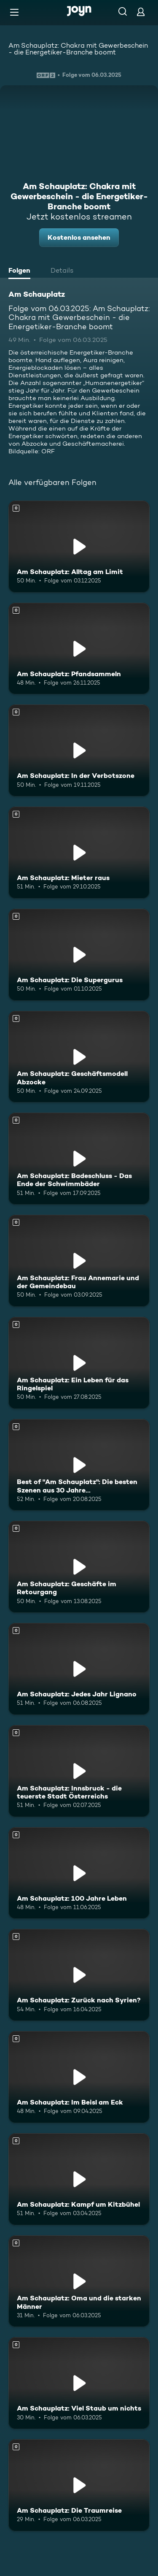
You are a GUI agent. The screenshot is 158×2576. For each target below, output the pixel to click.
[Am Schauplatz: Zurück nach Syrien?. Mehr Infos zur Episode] (79, 1975)
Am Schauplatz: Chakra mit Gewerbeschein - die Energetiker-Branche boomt (78, 48)
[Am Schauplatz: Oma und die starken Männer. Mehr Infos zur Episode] (79, 2281)
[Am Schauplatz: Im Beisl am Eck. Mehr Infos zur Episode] (79, 2077)
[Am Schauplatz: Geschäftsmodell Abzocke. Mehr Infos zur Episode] (79, 1057)
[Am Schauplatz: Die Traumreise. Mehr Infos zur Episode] (79, 2485)
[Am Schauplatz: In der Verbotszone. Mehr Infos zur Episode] (79, 750)
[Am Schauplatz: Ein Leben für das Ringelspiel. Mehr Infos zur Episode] (79, 1363)
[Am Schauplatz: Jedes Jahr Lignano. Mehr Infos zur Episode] (79, 1669)
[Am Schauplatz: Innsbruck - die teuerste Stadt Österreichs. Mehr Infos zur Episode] (79, 1771)
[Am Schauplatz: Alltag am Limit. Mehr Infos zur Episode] (79, 547)
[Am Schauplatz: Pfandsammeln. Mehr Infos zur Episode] (79, 649)
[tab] (21, 271)
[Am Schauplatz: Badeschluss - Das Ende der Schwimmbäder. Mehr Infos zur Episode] (79, 1159)
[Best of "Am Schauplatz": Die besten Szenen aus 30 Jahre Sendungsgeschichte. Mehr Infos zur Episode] (79, 1465)
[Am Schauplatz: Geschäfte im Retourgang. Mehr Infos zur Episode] (79, 1567)
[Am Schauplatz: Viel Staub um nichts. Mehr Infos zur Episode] (79, 2383)
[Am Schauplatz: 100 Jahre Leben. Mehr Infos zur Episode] (79, 1873)
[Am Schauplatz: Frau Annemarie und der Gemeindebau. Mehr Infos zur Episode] (79, 1261)
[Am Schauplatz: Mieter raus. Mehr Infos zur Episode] (79, 853)
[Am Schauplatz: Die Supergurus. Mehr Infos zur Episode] (79, 955)
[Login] (141, 11)
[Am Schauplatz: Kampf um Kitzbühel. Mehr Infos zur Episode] (79, 2179)
